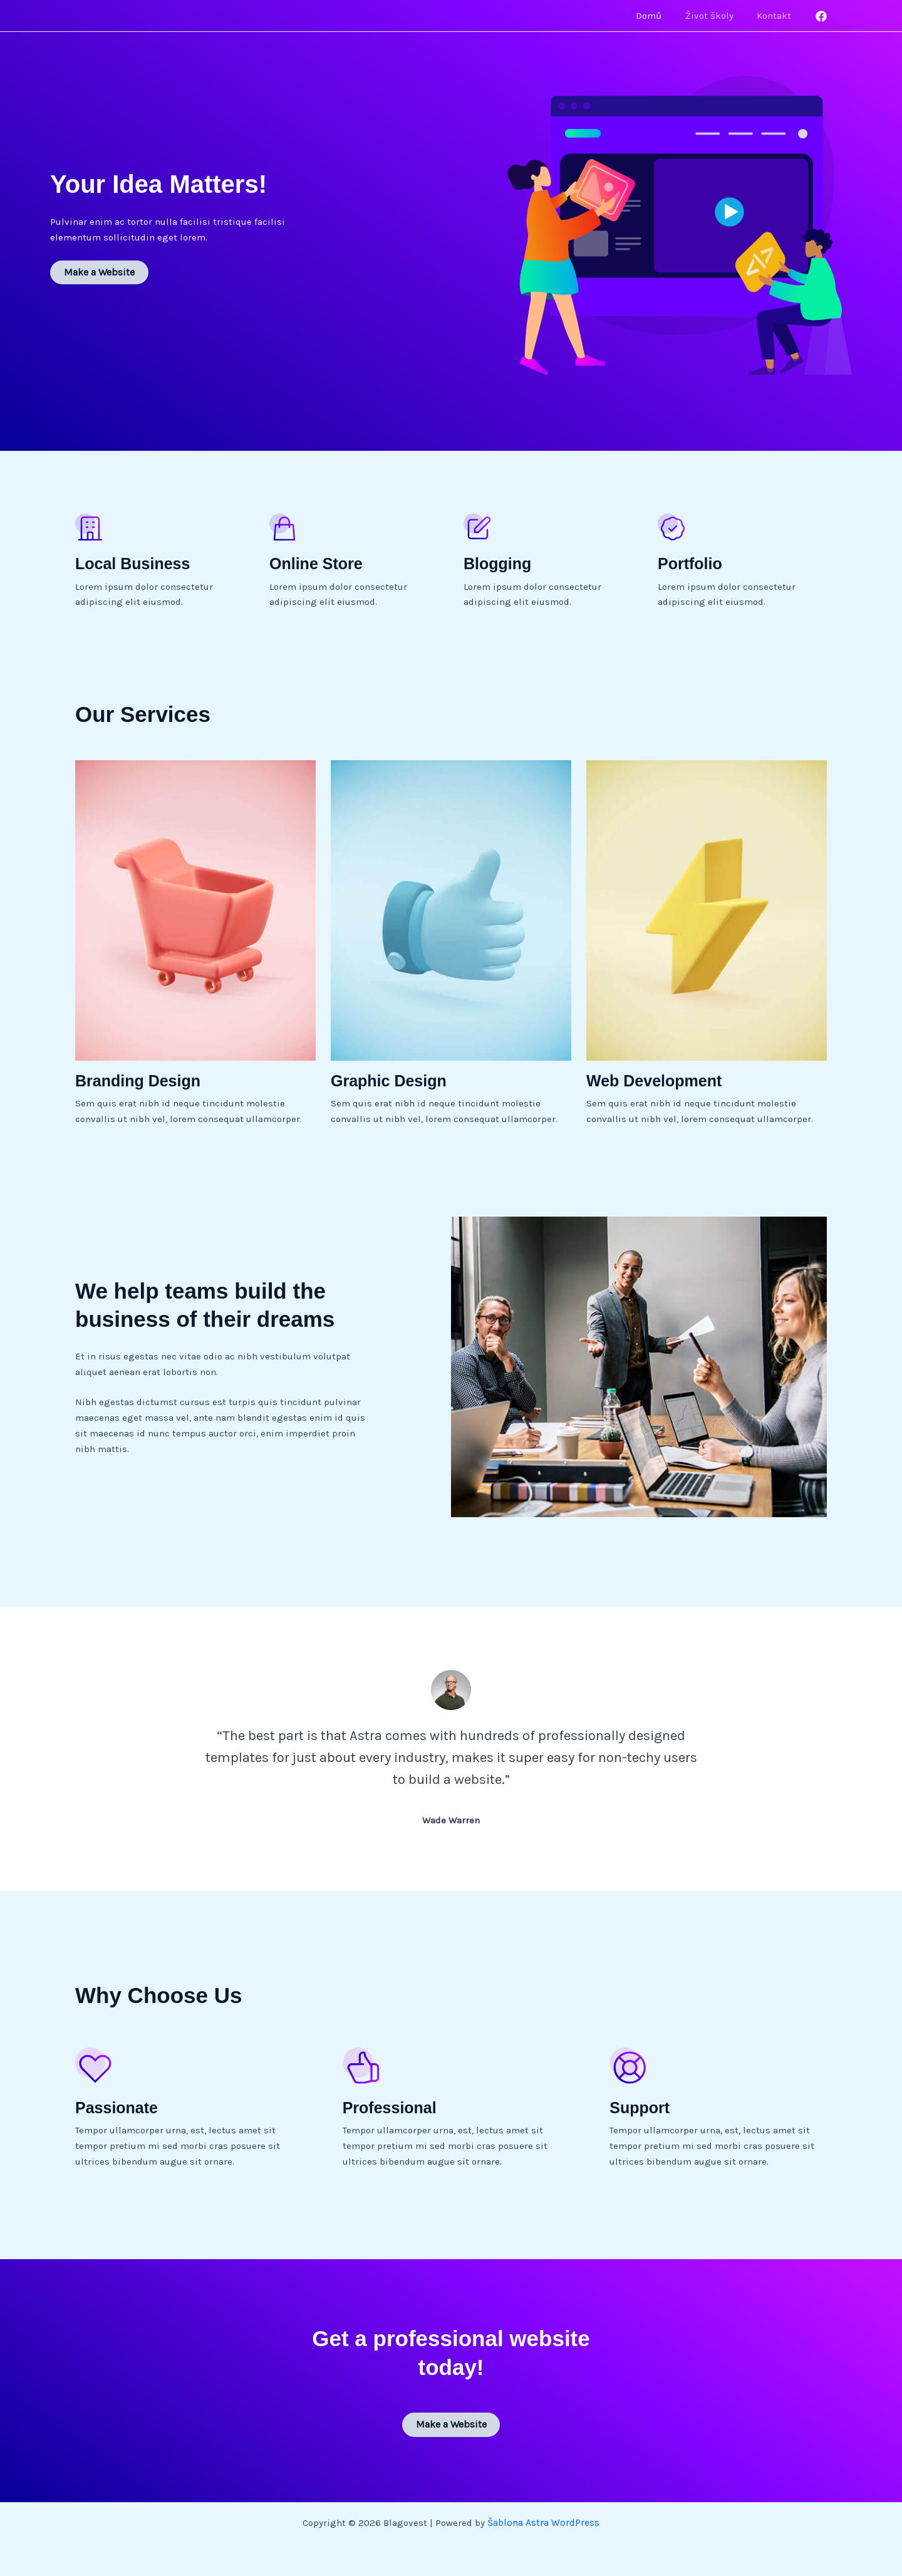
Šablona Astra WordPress (544, 2521)
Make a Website (98, 272)
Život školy (716, 15)
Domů (660, 15)
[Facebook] (821, 16)
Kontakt (776, 15)
